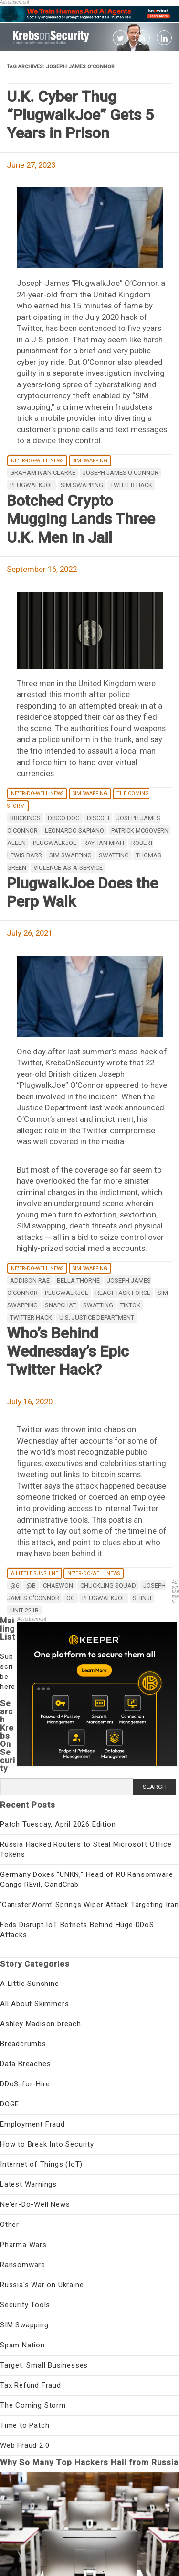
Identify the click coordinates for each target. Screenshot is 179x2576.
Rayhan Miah (104, 842)
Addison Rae (30, 1280)
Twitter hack (131, 485)
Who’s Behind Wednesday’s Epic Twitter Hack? (68, 1351)
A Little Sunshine (34, 1573)
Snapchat (60, 1305)
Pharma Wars (23, 2244)
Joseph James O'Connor (120, 472)
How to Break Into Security (47, 2144)
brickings (25, 818)
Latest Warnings (28, 2184)
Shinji (142, 1597)
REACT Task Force (122, 1292)
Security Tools (25, 2305)
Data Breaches (25, 2064)
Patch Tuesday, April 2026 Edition (58, 1824)
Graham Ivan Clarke (42, 472)
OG (70, 1597)
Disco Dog (64, 818)
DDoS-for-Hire (25, 2084)
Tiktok (130, 1305)
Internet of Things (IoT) (41, 2164)
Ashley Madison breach (40, 2023)
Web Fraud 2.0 (24, 2445)
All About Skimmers (34, 2003)
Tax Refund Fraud (30, 2385)
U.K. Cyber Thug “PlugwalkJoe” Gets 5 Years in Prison (80, 115)
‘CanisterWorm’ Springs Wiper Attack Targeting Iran (89, 1904)
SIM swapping (82, 485)
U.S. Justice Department (96, 1317)
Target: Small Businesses (44, 2365)
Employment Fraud (32, 2124)
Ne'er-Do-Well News (37, 461)
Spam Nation (22, 2345)
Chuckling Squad (108, 1585)
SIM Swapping (90, 461)
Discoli (98, 818)
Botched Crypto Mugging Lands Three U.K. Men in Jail (81, 519)
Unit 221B (24, 1610)
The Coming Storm (33, 2405)
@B (31, 1585)
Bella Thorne (78, 1280)
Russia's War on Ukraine (42, 2284)
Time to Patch (24, 2425)
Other (9, 2224)
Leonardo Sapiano (74, 830)
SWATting (114, 855)
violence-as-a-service (68, 867)
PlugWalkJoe (31, 485)
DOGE (9, 2104)
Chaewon (58, 1585)
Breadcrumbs (23, 2043)
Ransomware (22, 2264)
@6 (14, 1585)
